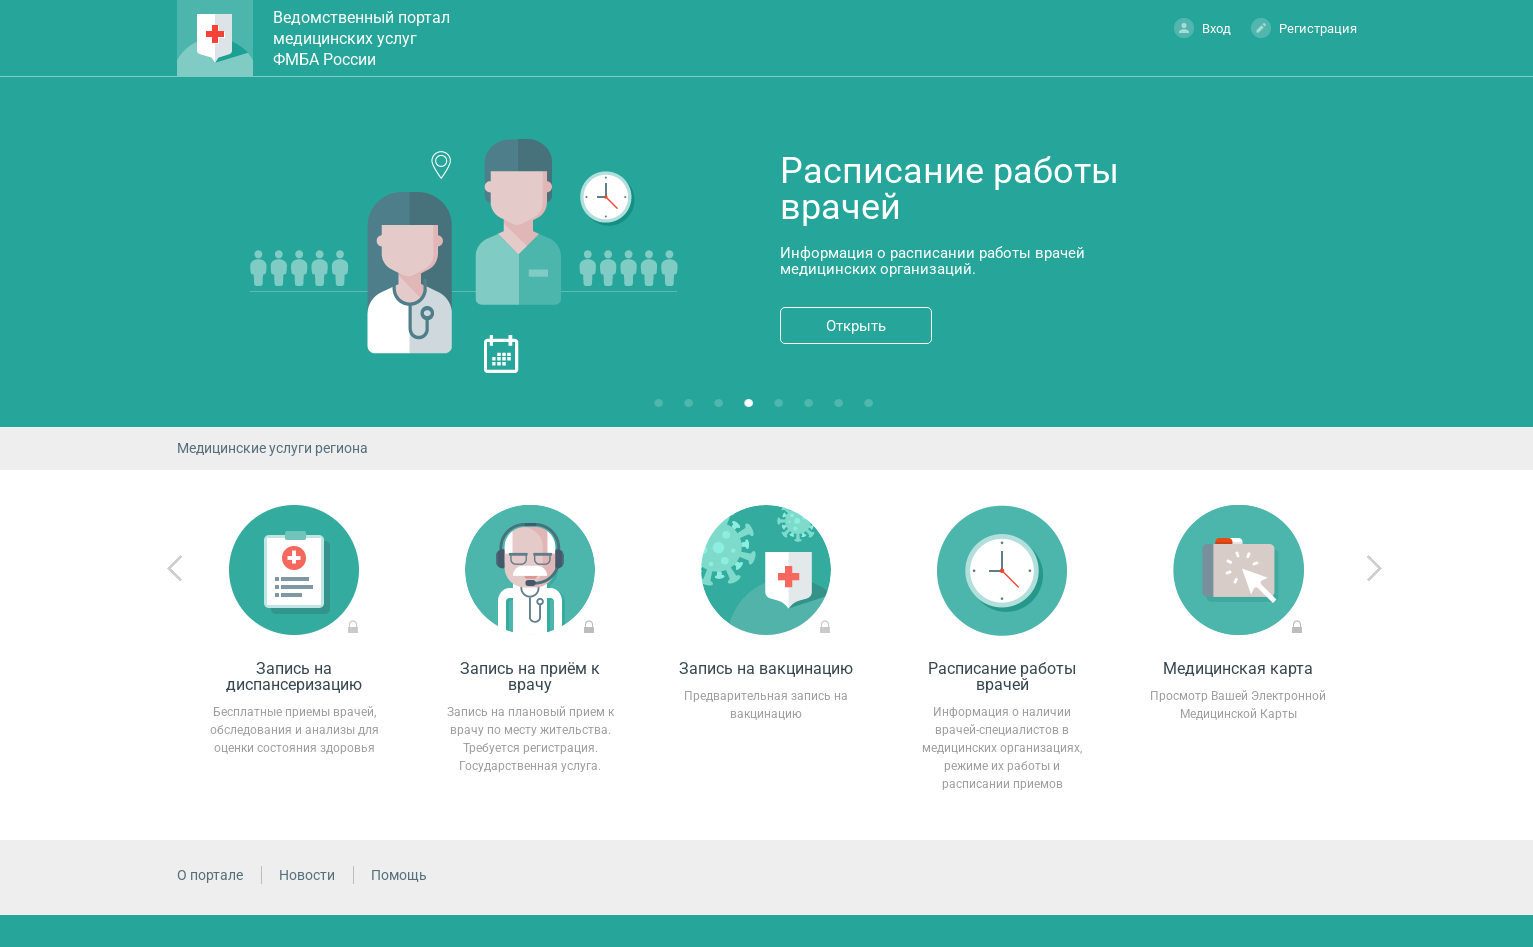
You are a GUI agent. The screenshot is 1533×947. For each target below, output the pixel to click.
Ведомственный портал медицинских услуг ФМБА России (361, 38)
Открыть (856, 326)
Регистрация (1304, 27)
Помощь (399, 875)
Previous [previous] (175, 569)
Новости (307, 875)
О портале (210, 875)
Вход (1202, 27)
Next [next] (1374, 569)
